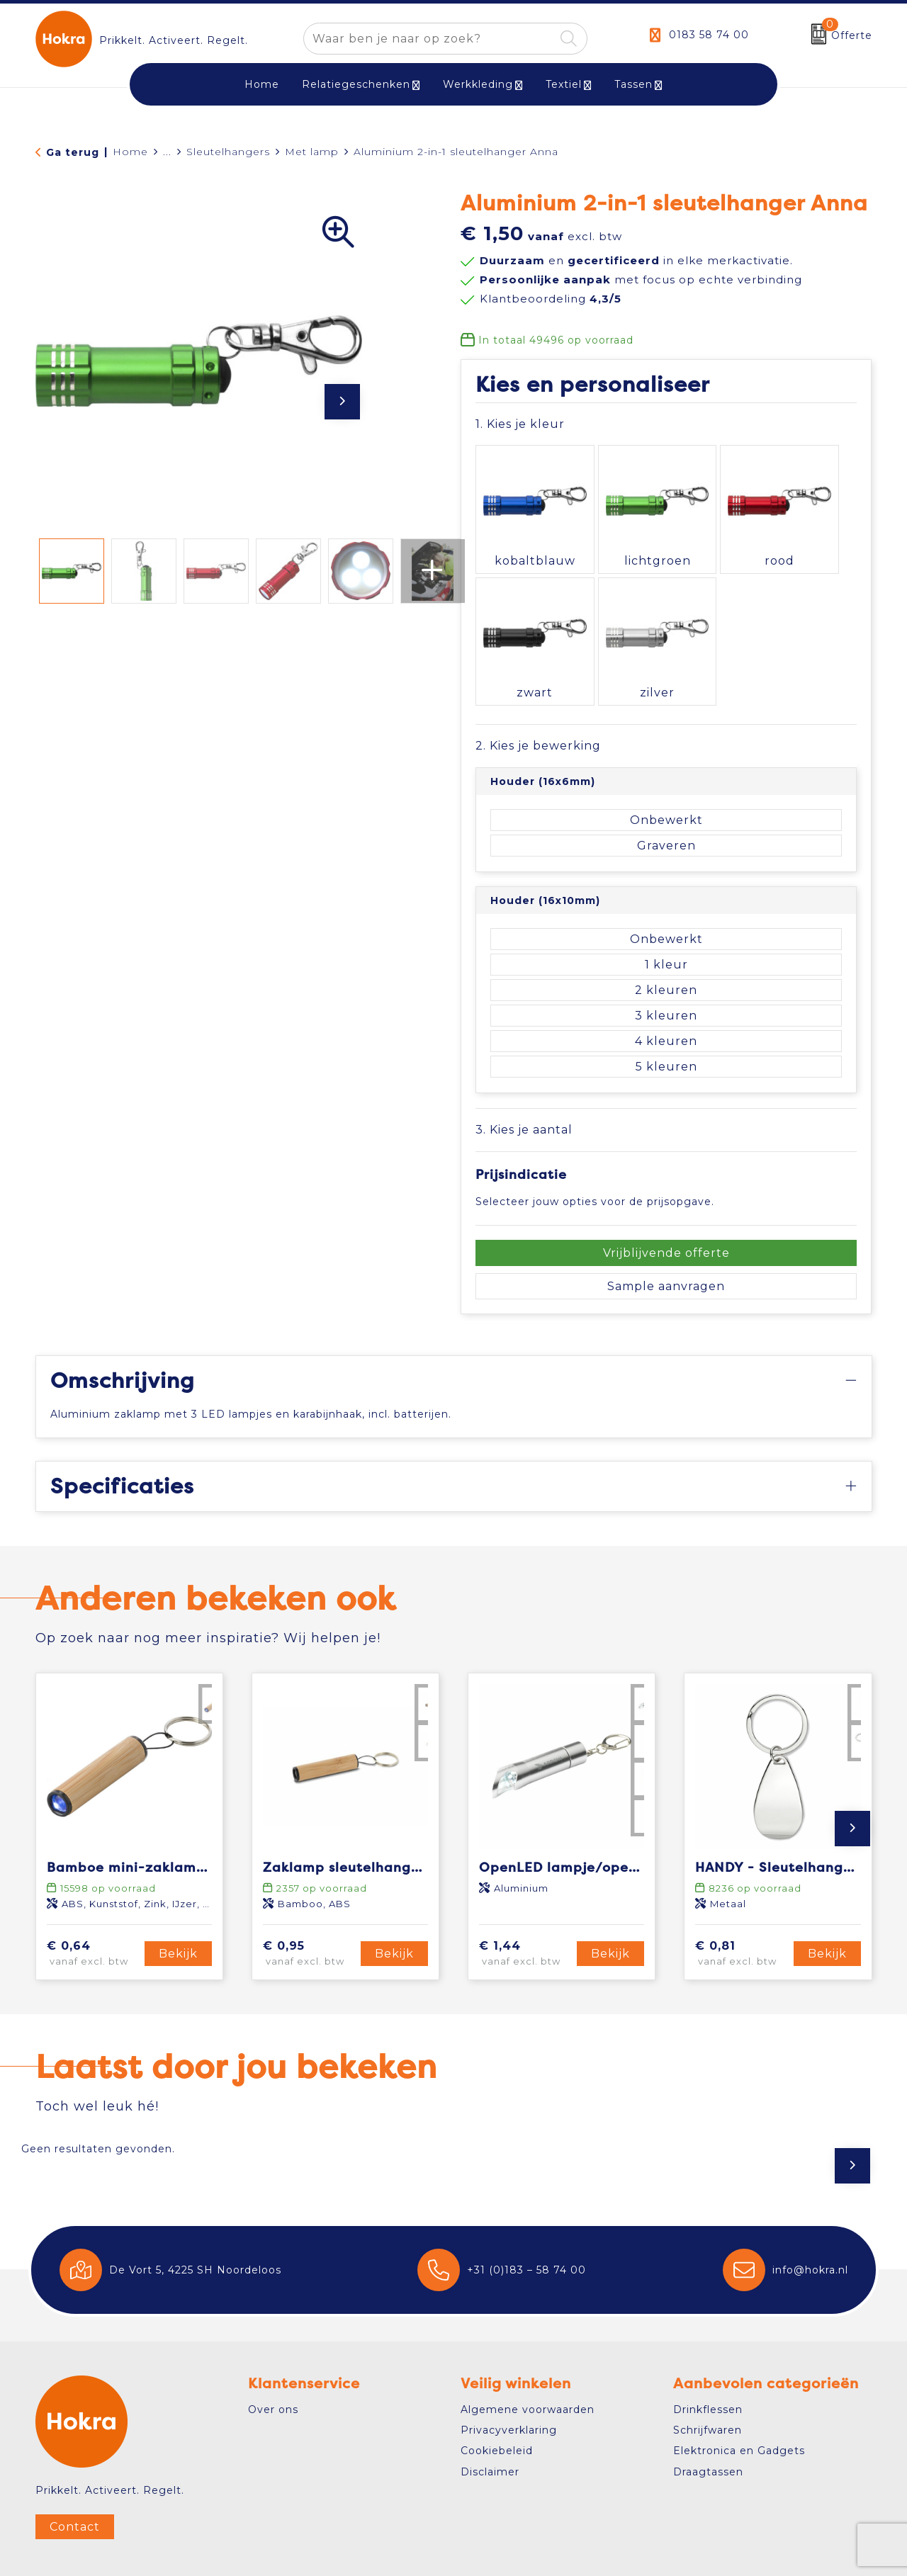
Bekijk (178, 1899)
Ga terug (72, 152)
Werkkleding (478, 84)
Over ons (273, 2355)
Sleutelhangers (228, 151)
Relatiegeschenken (356, 84)
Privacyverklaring (509, 2375)
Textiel (564, 84)
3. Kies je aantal (524, 1075)
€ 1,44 (526, 1900)
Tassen (633, 84)
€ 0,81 (742, 1900)
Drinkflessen (708, 2355)
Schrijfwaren (707, 2375)
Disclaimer (490, 2417)
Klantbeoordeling (550, 298)
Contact (75, 2472)
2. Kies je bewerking (538, 692)
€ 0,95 (309, 1900)
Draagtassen (708, 2417)
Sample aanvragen (666, 1232)
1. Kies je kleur (520, 424)
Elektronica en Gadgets (739, 2396)
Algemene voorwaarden (528, 2355)
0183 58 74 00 (709, 35)
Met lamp (312, 151)
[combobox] (429, 38)
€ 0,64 (93, 1900)
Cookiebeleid (497, 2396)
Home (130, 151)
